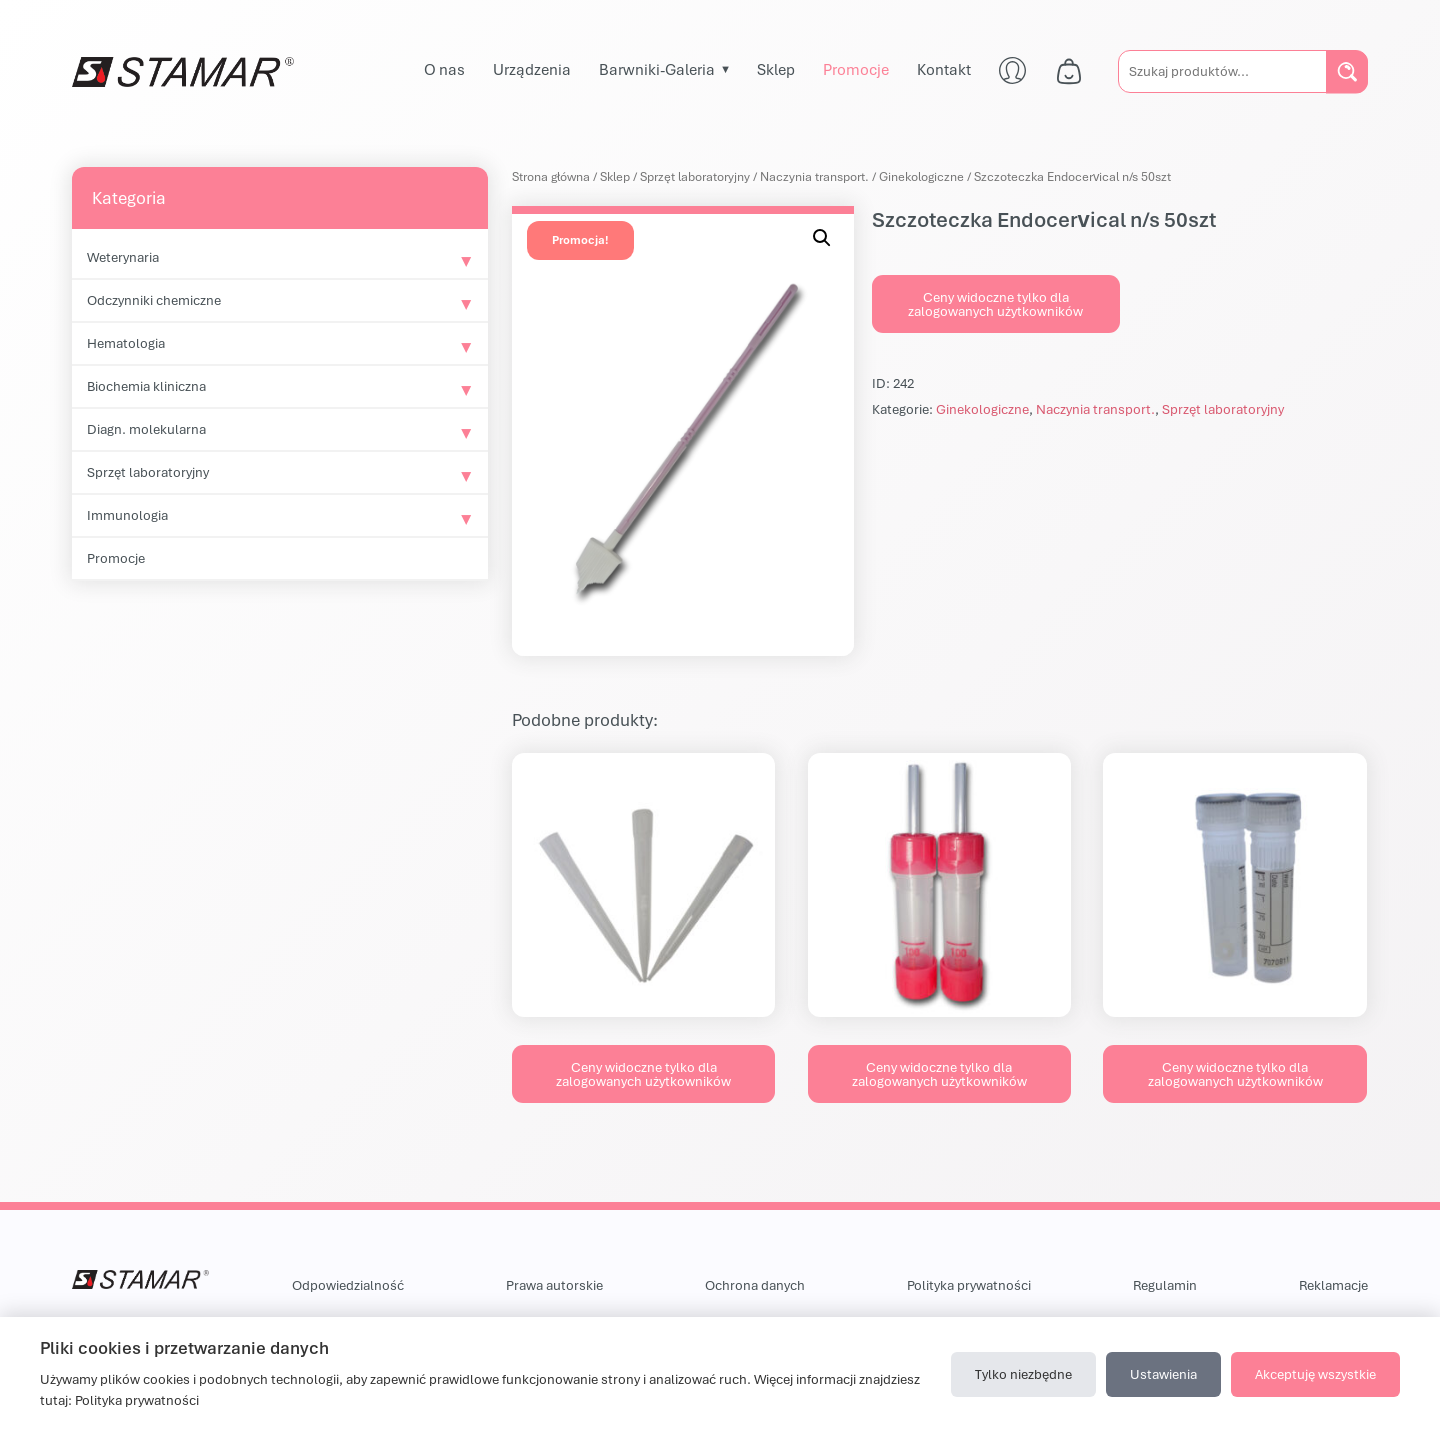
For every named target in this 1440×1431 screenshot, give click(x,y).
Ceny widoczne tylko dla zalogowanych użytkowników (995, 304)
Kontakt (944, 69)
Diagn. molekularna (146, 429)
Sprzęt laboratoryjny (148, 472)
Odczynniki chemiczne (154, 300)
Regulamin (1165, 1285)
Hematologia (126, 343)
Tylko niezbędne (1023, 1374)
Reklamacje (1333, 1285)
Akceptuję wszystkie (1315, 1374)
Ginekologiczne (921, 176)
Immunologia (127, 515)
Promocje (856, 69)
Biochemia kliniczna (146, 386)
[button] (822, 238)
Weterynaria (123, 257)
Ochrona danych (755, 1285)
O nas (444, 69)
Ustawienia (1163, 1374)
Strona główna (551, 176)
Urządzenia (532, 69)
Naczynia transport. (814, 176)
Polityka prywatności (969, 1285)
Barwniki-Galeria (657, 69)
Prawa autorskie (554, 1285)
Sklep (776, 69)
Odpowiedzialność (348, 1285)
